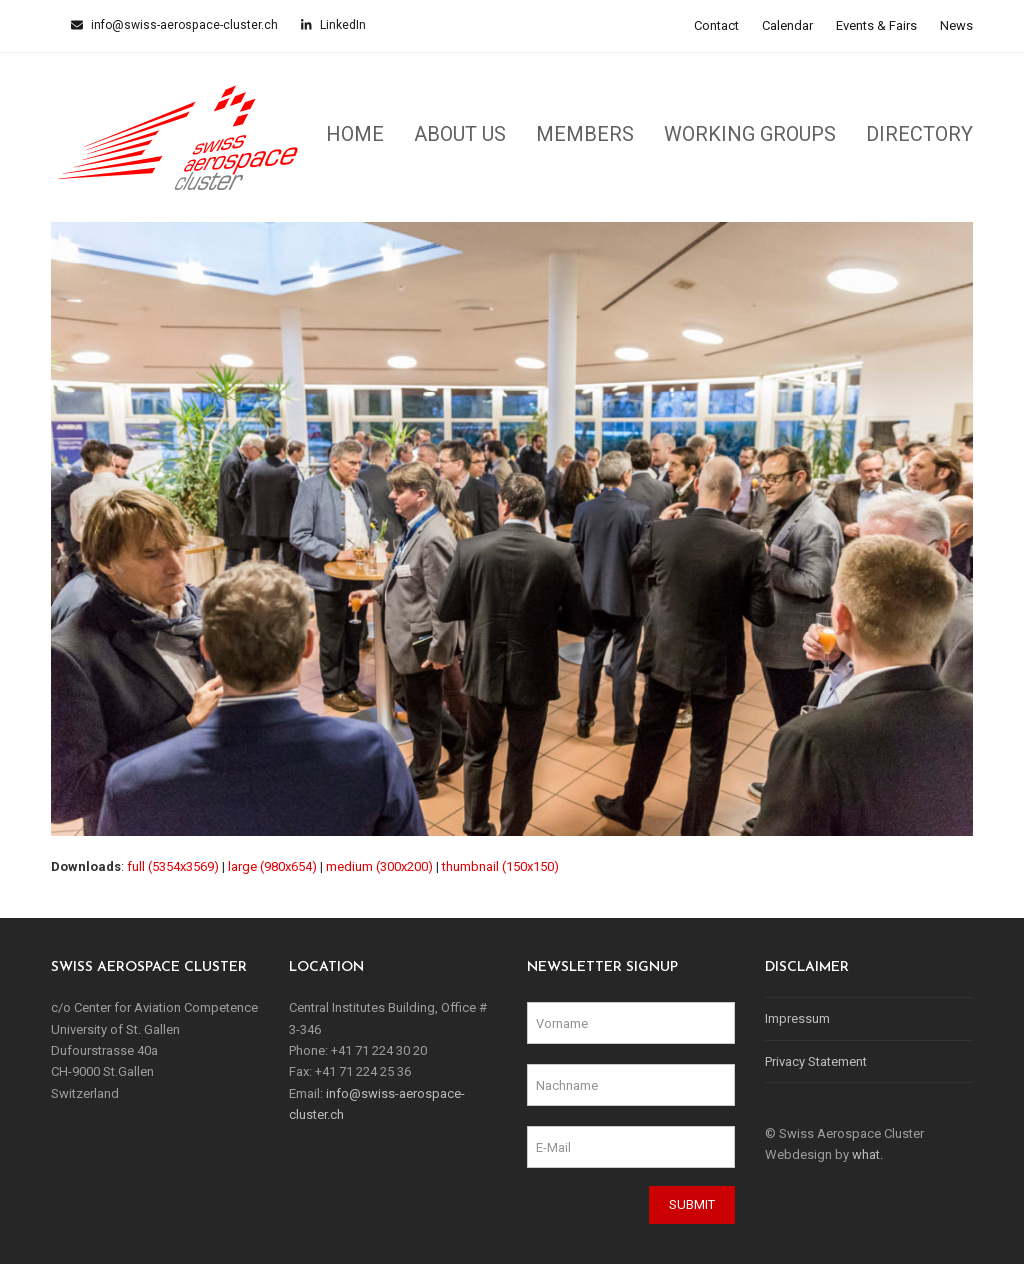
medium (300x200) (379, 866)
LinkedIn (341, 25)
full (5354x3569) (173, 866)
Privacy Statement (816, 1061)
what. (867, 1154)
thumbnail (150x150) (500, 866)
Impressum (797, 1018)
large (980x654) (272, 866)
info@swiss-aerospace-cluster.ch (183, 25)
